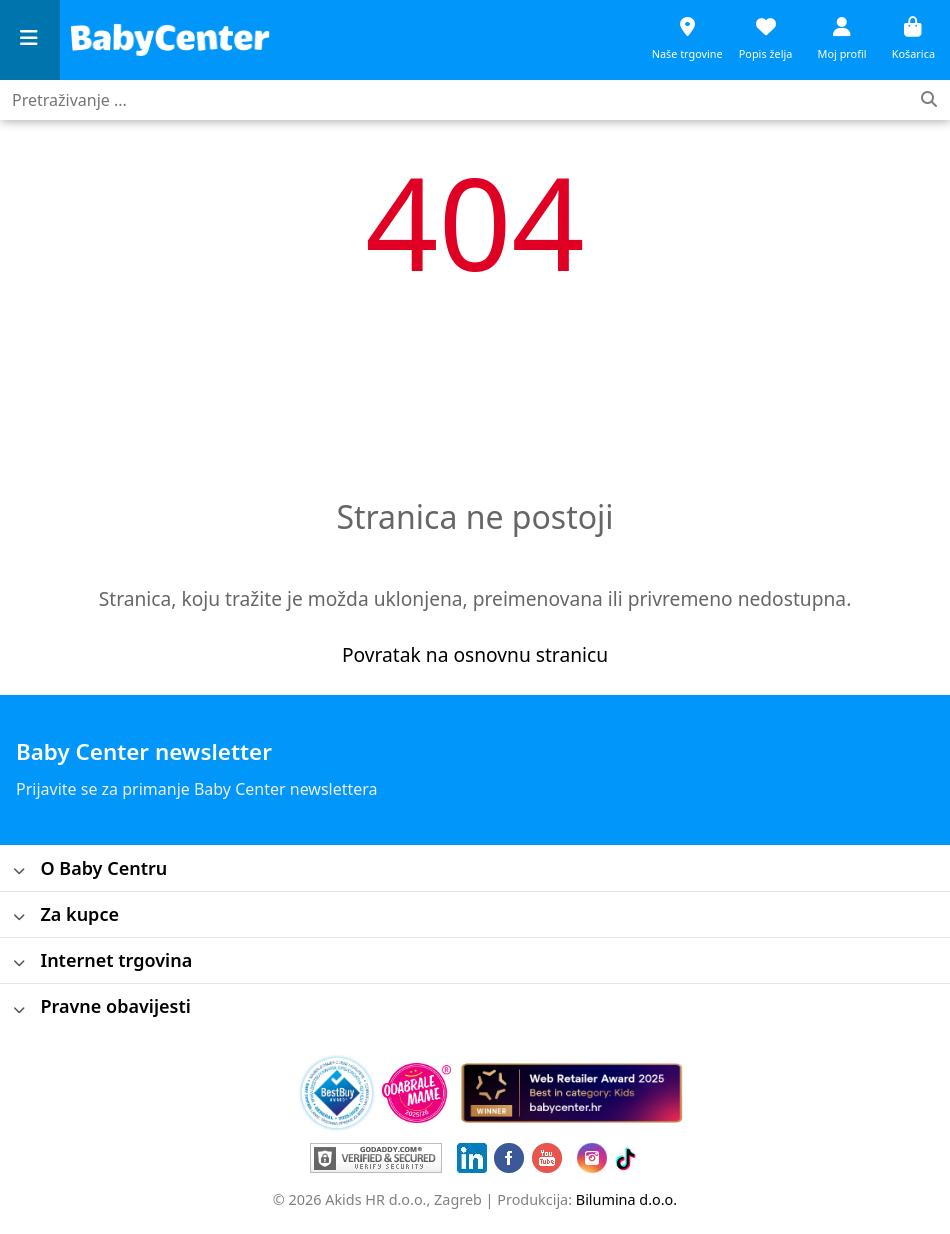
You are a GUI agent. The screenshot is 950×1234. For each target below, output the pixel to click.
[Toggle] (19, 872)
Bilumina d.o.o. (626, 1199)
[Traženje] (929, 100)
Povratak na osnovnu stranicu (475, 654)
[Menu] (30, 40)
